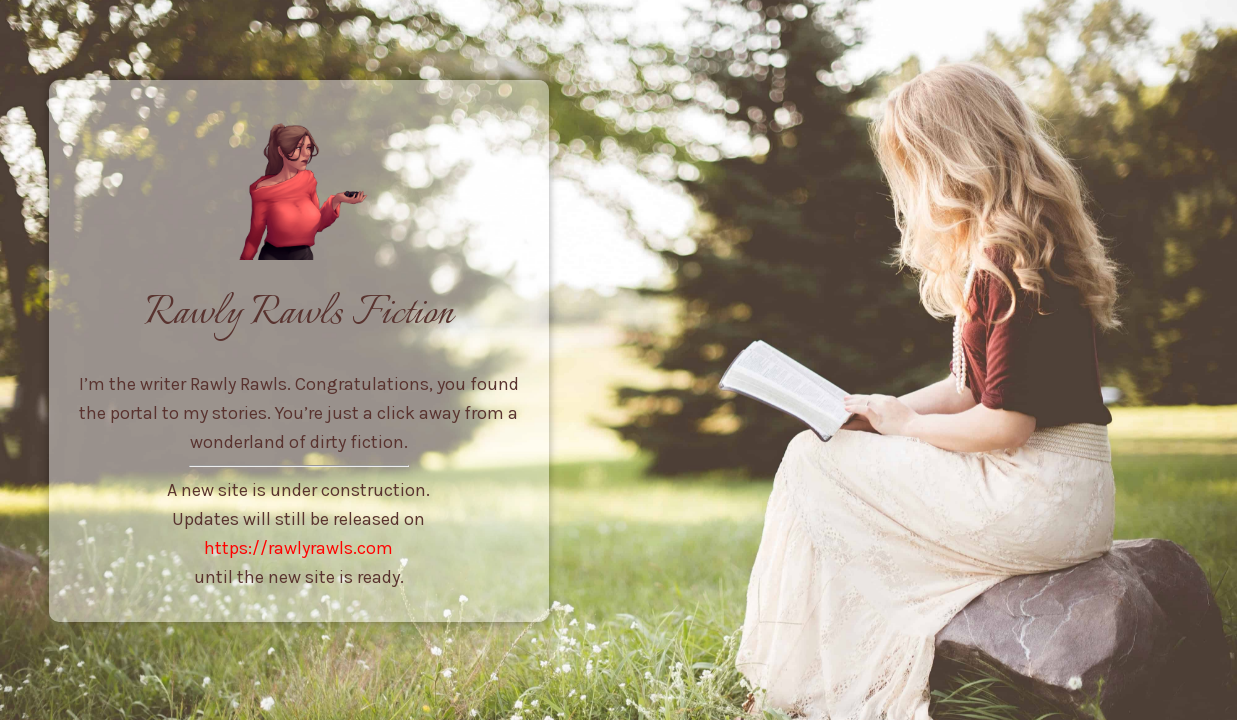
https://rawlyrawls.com (298, 548)
